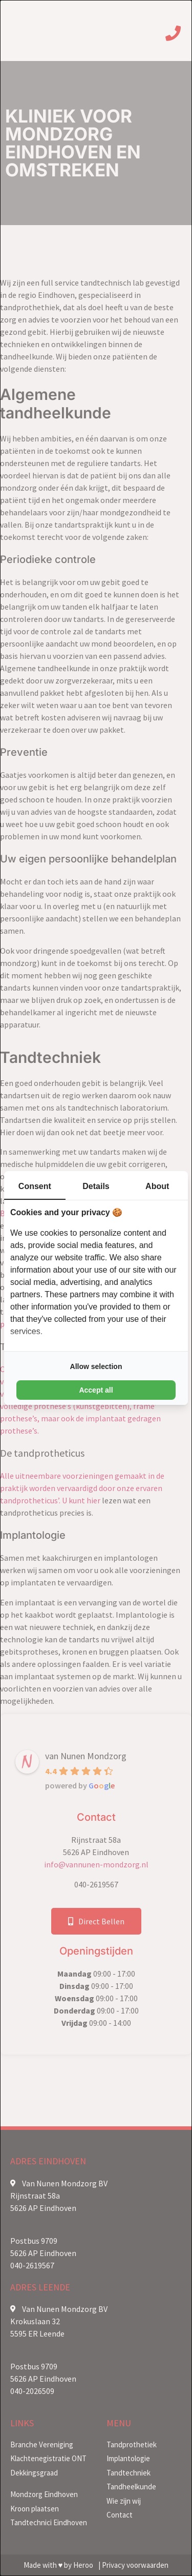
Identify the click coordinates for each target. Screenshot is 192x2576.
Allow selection (96, 1366)
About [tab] (157, 1186)
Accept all (96, 1390)
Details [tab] (95, 1186)
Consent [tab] (34, 1186)
